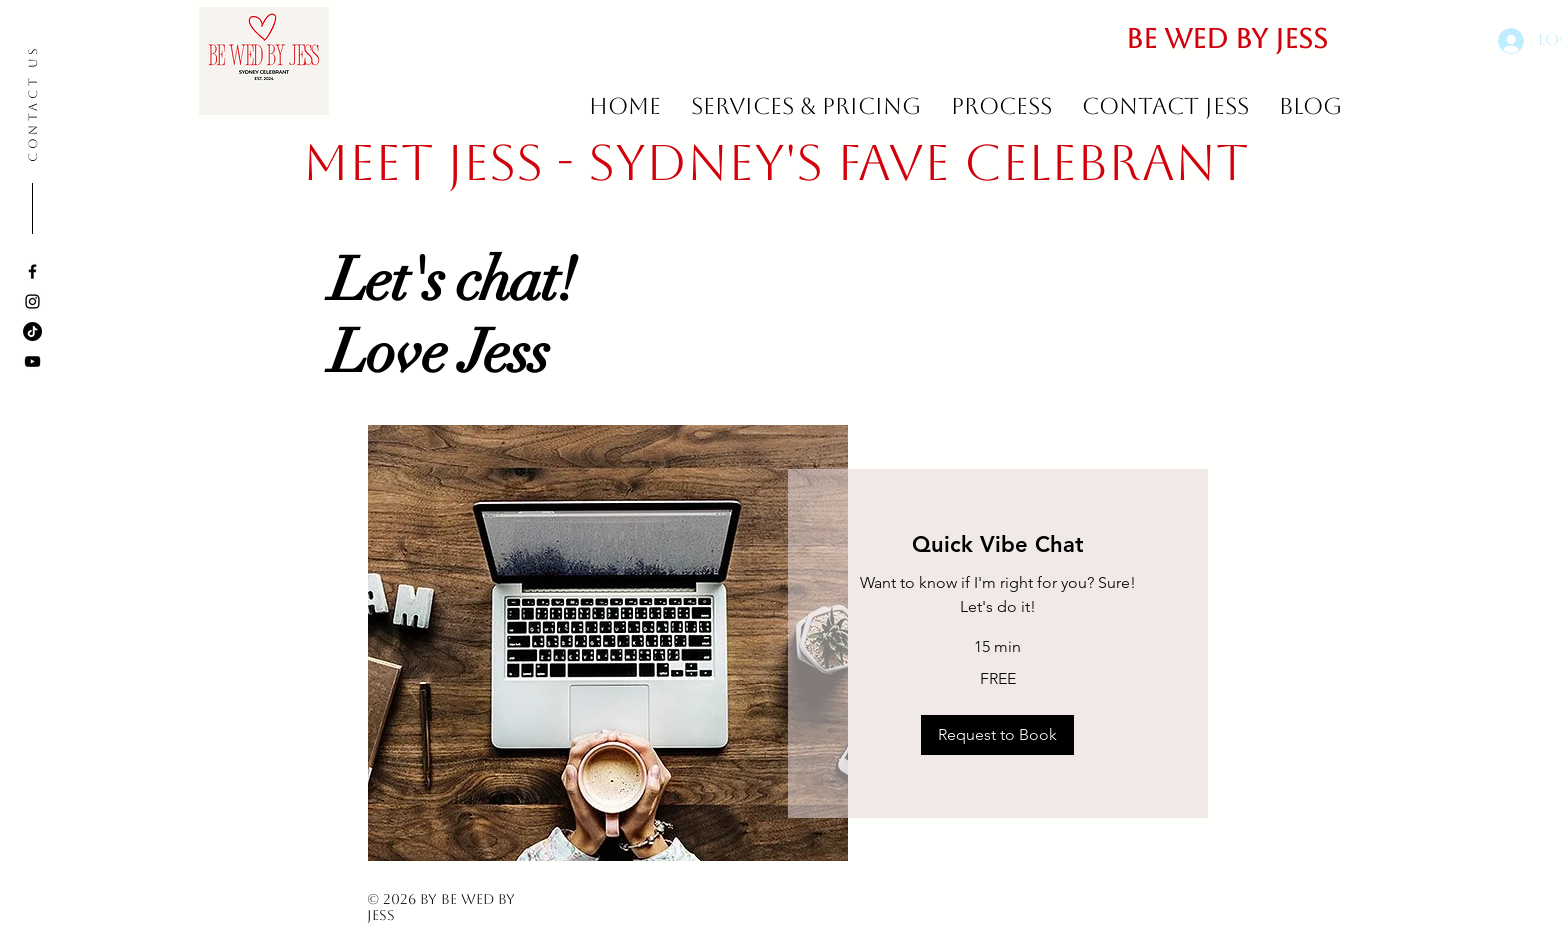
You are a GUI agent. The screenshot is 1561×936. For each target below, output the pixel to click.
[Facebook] (32, 271)
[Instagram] (32, 301)
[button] (997, 735)
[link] (998, 544)
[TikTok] (32, 331)
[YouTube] (32, 361)
